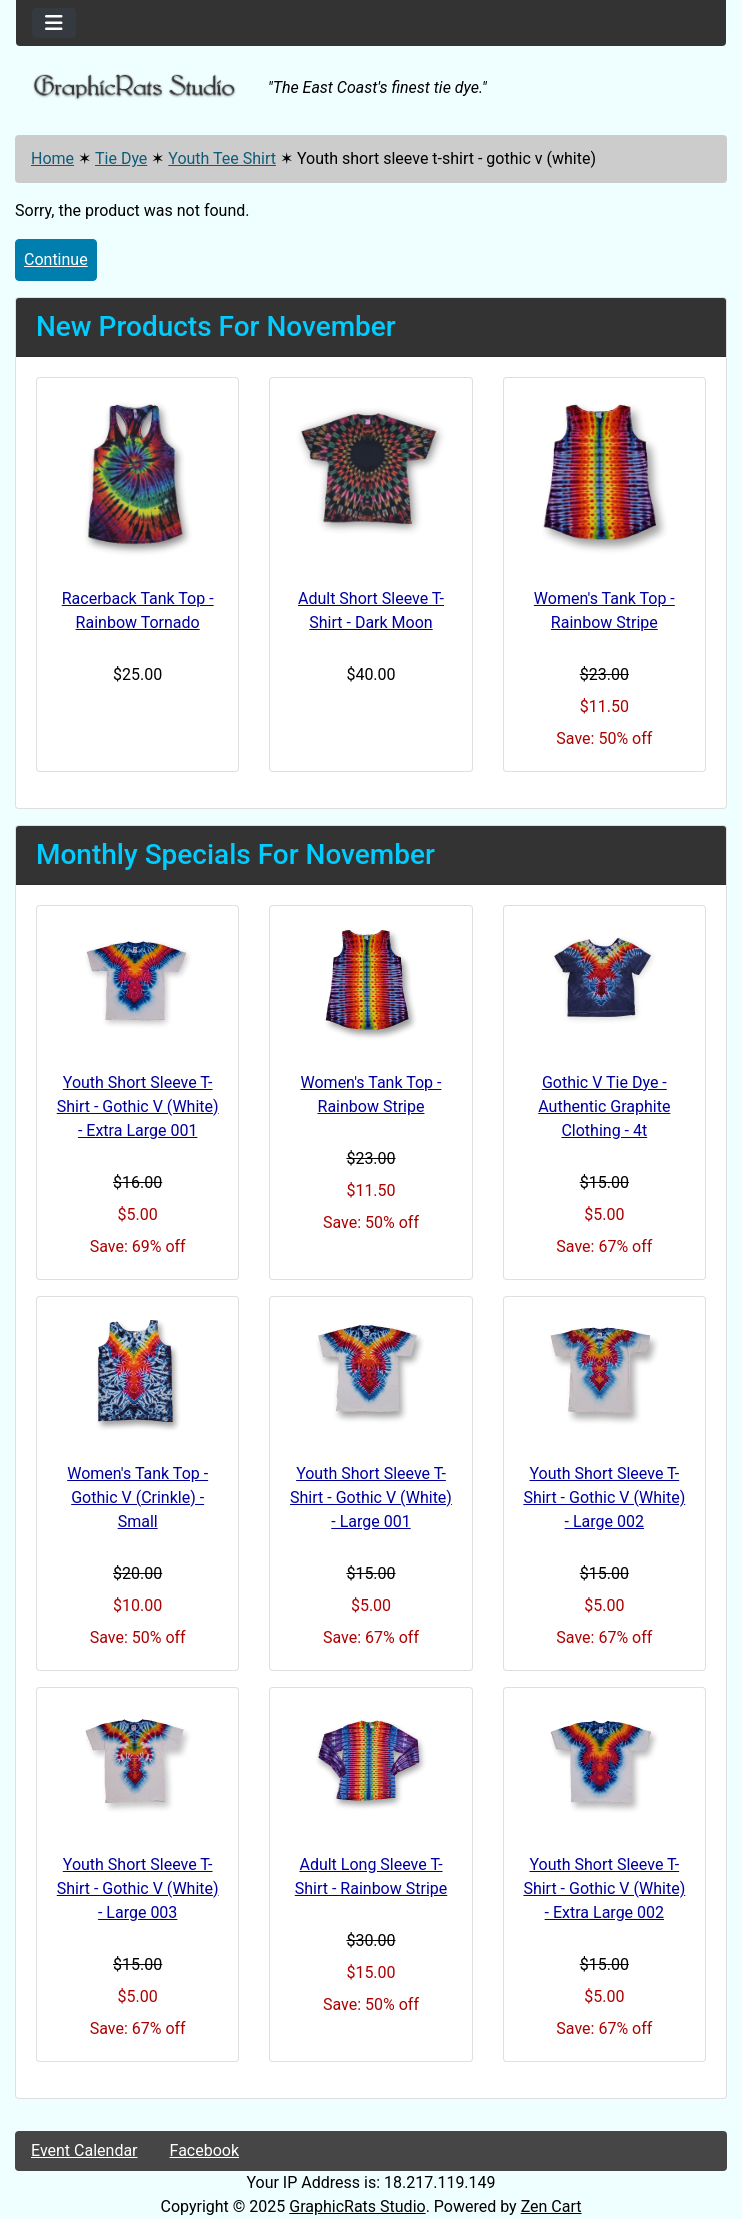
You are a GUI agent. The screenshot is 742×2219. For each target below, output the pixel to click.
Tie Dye (121, 158)
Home (52, 158)
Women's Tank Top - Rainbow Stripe (604, 610)
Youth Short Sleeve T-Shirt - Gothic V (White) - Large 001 (371, 1497)
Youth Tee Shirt (222, 158)
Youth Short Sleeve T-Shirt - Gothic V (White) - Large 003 (138, 1888)
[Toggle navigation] (54, 23)
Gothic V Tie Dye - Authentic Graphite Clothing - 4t (604, 1106)
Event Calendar (84, 2150)
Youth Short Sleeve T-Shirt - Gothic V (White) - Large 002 (604, 1497)
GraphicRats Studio (357, 2206)
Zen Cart (551, 2206)
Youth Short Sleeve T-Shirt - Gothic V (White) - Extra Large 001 (138, 1106)
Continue (56, 259)
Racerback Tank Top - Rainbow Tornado (138, 610)
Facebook (204, 2150)
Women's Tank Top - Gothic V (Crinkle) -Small (137, 1497)
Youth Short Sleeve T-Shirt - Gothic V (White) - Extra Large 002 (604, 1888)
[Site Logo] (134, 87)
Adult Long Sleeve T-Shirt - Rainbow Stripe (371, 1876)
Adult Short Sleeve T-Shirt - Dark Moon (371, 610)
